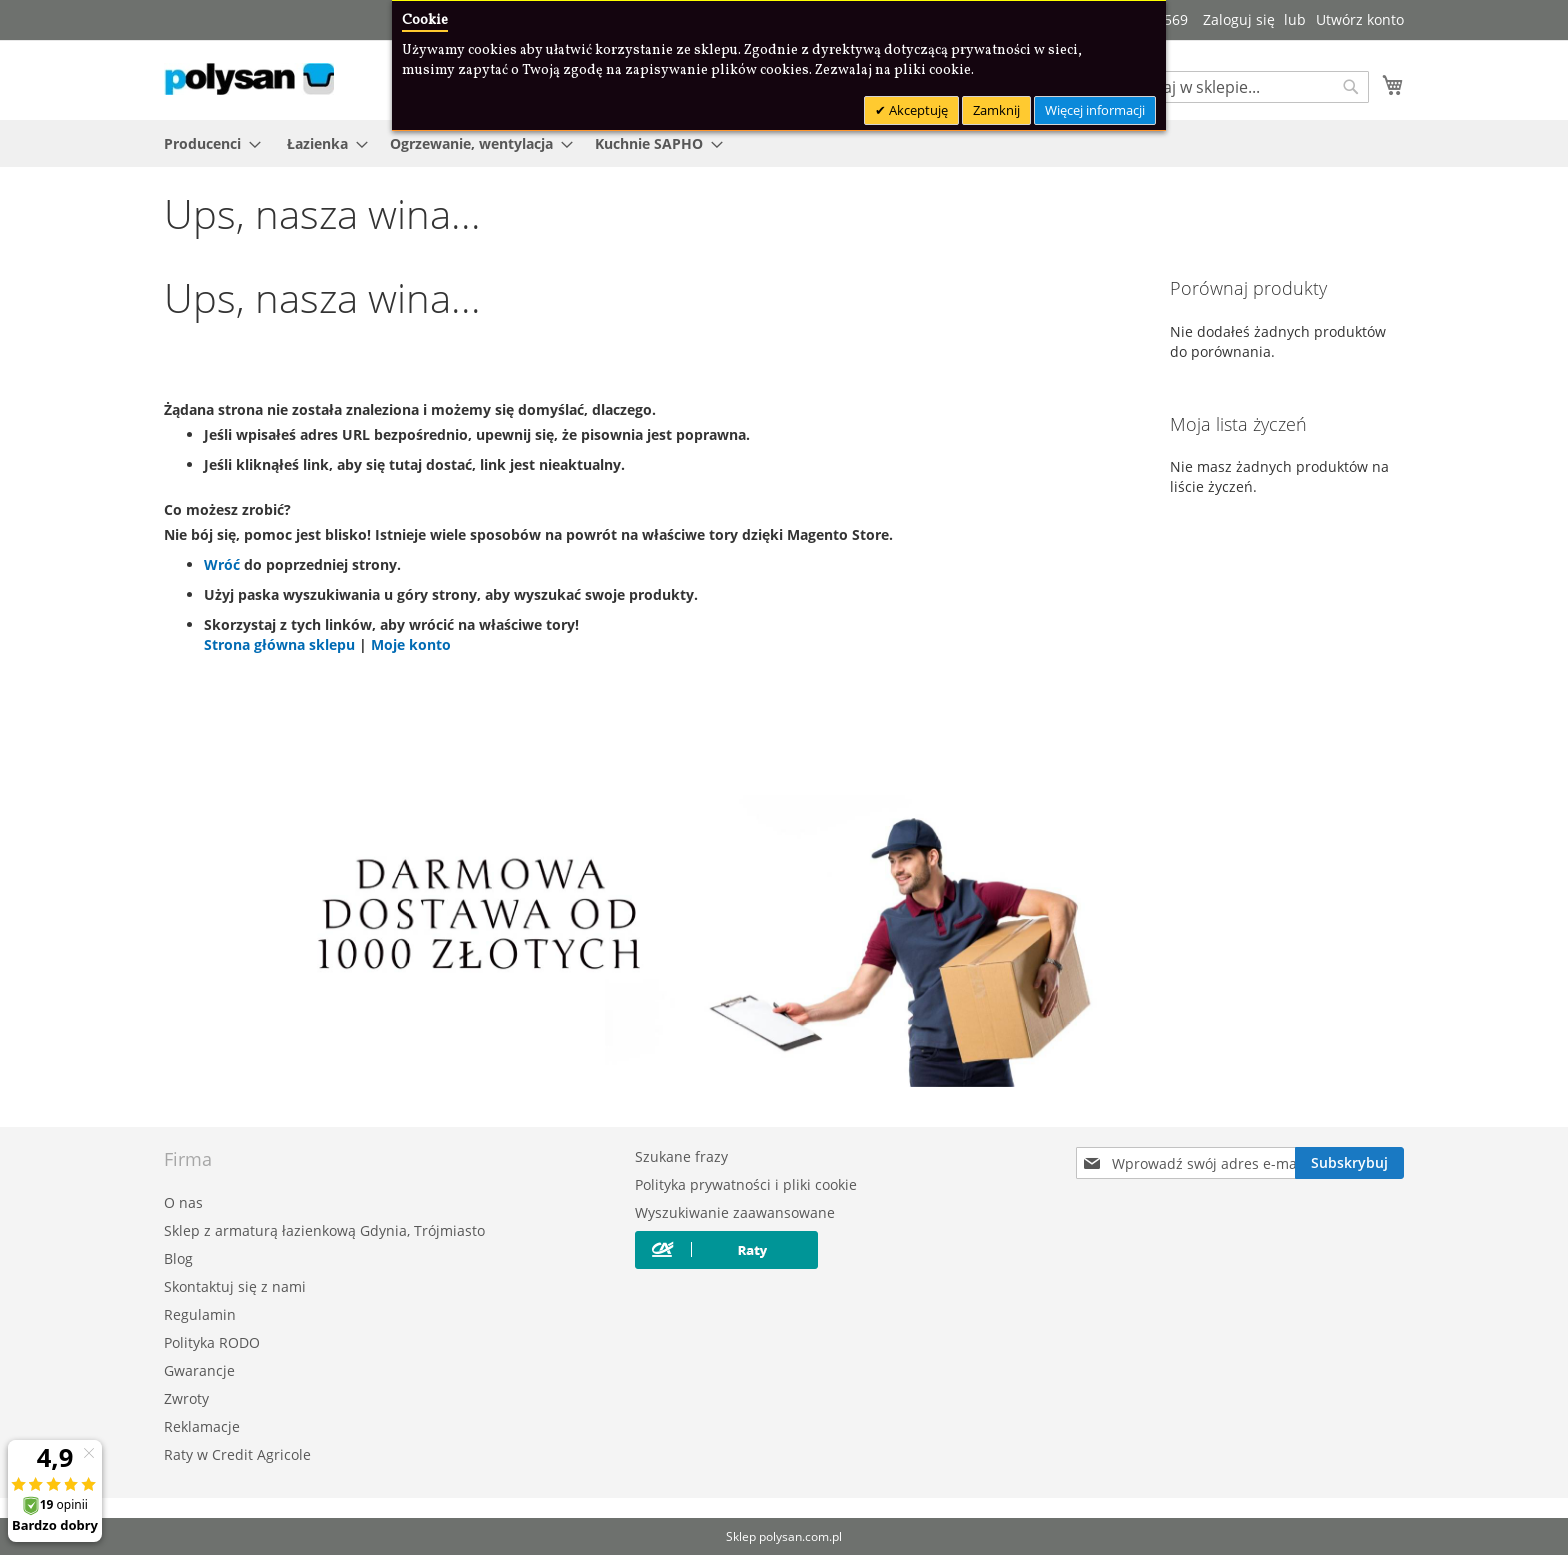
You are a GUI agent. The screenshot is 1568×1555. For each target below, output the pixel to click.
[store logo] (249, 79)
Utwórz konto (1360, 19)
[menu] (784, 143)
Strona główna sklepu (281, 644)
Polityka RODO (212, 1342)
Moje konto (411, 644)
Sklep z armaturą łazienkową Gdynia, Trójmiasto (324, 1230)
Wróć (222, 564)
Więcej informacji (1095, 110)
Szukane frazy (681, 1156)
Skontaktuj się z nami (235, 1286)
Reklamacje (202, 1426)
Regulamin (200, 1314)
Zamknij (996, 110)
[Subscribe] (1349, 1163)
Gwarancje (199, 1370)
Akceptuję (917, 110)
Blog (178, 1258)
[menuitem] (206, 143)
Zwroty (186, 1398)
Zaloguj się (1239, 19)
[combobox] (1244, 87)
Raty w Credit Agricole (237, 1454)
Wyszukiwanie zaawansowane (735, 1212)
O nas (183, 1202)
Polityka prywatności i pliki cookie (746, 1184)
